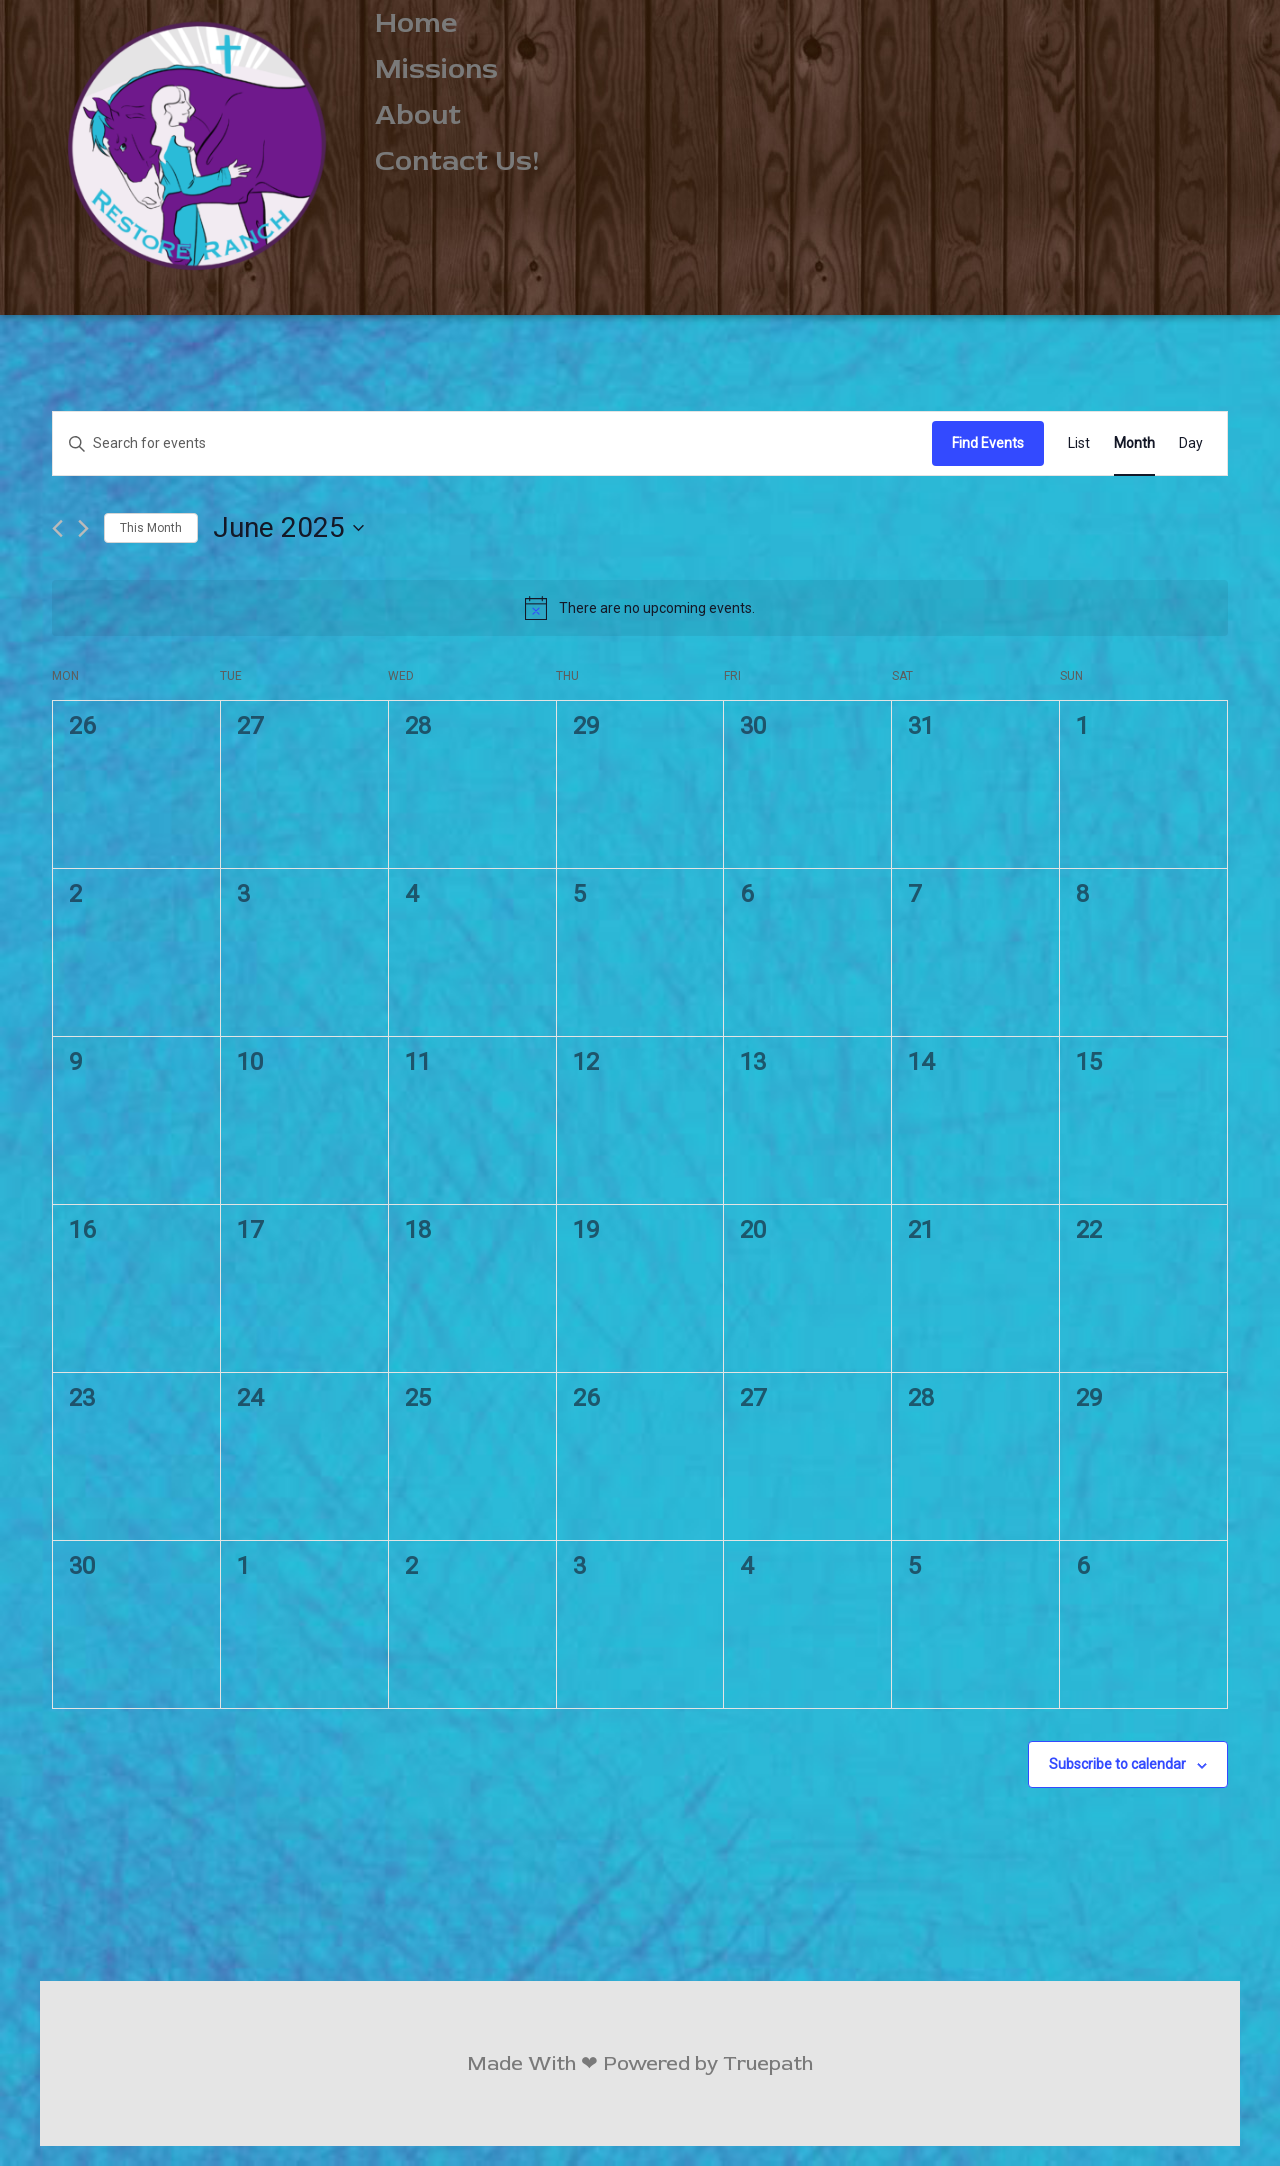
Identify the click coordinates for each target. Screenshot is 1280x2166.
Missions (436, 69)
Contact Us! (457, 161)
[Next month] (83, 528)
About (418, 115)
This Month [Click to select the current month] (151, 528)
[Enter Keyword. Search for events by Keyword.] (492, 443)
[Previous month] (57, 528)
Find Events (988, 443)
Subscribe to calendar (1117, 1764)
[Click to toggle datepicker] (288, 528)
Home (416, 23)
